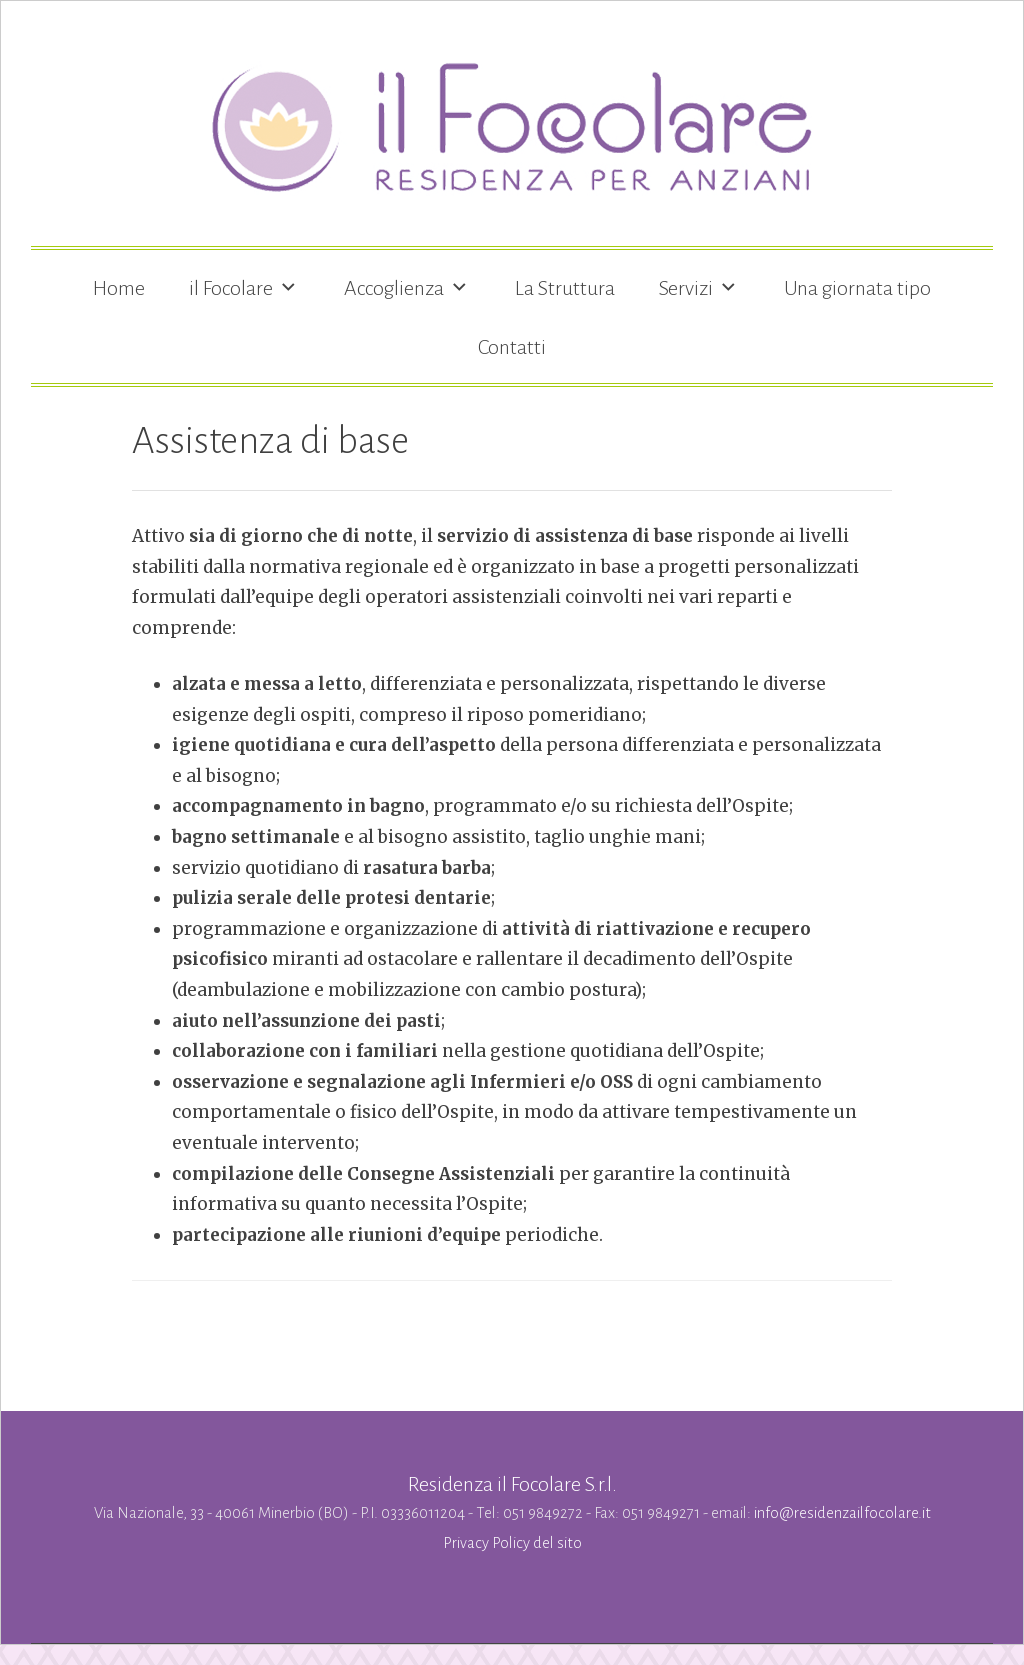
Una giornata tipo (857, 288)
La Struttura (565, 288)
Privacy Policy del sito (512, 1543)
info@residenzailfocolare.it (842, 1513)
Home (119, 288)
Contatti (512, 347)
